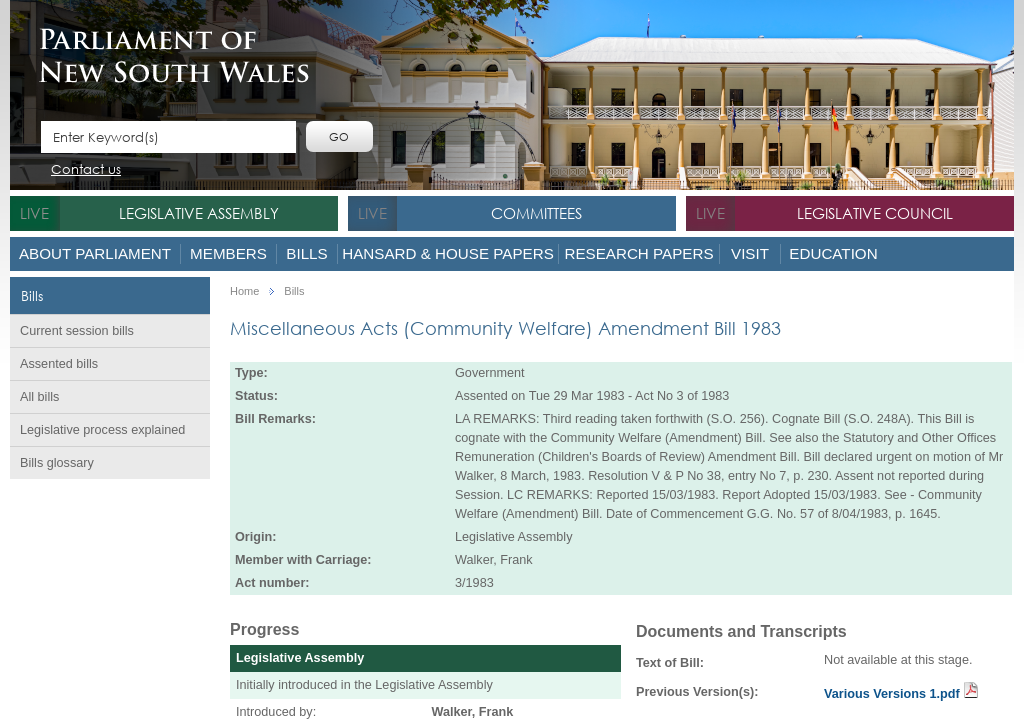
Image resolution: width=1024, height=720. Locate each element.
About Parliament (95, 253)
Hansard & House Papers (448, 253)
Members (228, 253)
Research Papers (638, 253)
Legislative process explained (102, 430)
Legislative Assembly (199, 213)
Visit (750, 253)
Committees (536, 213)
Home (244, 291)
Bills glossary (57, 463)
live (34, 213)
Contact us (86, 170)
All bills (39, 397)
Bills (306, 253)
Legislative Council (875, 213)
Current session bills (77, 331)
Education (833, 253)
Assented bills (59, 364)
